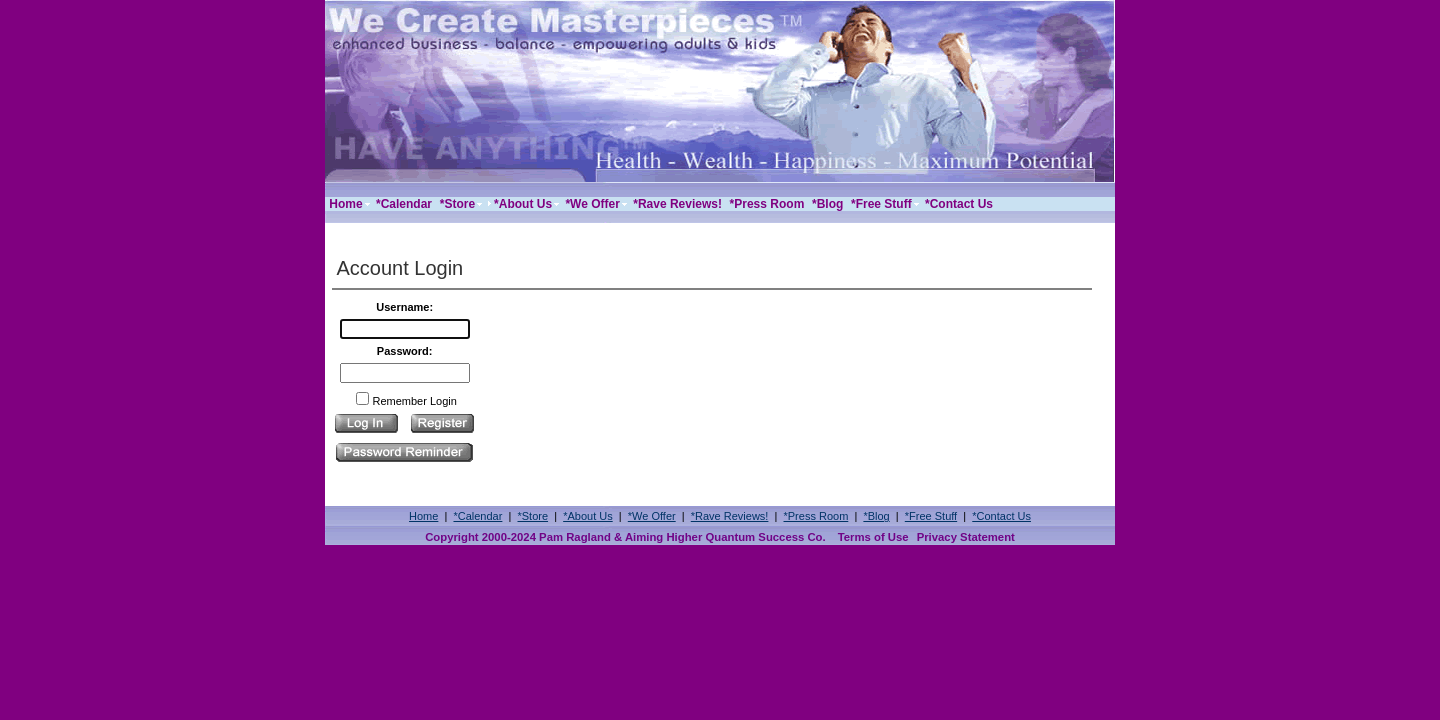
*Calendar (477, 516)
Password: (405, 351)
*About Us (588, 516)
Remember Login (414, 401)
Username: (404, 307)
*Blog (876, 516)
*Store (532, 516)
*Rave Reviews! (730, 516)
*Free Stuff (931, 516)
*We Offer (652, 516)
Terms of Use (873, 537)
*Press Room (816, 516)
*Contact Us (1001, 516)
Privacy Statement (966, 537)
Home (423, 516)
